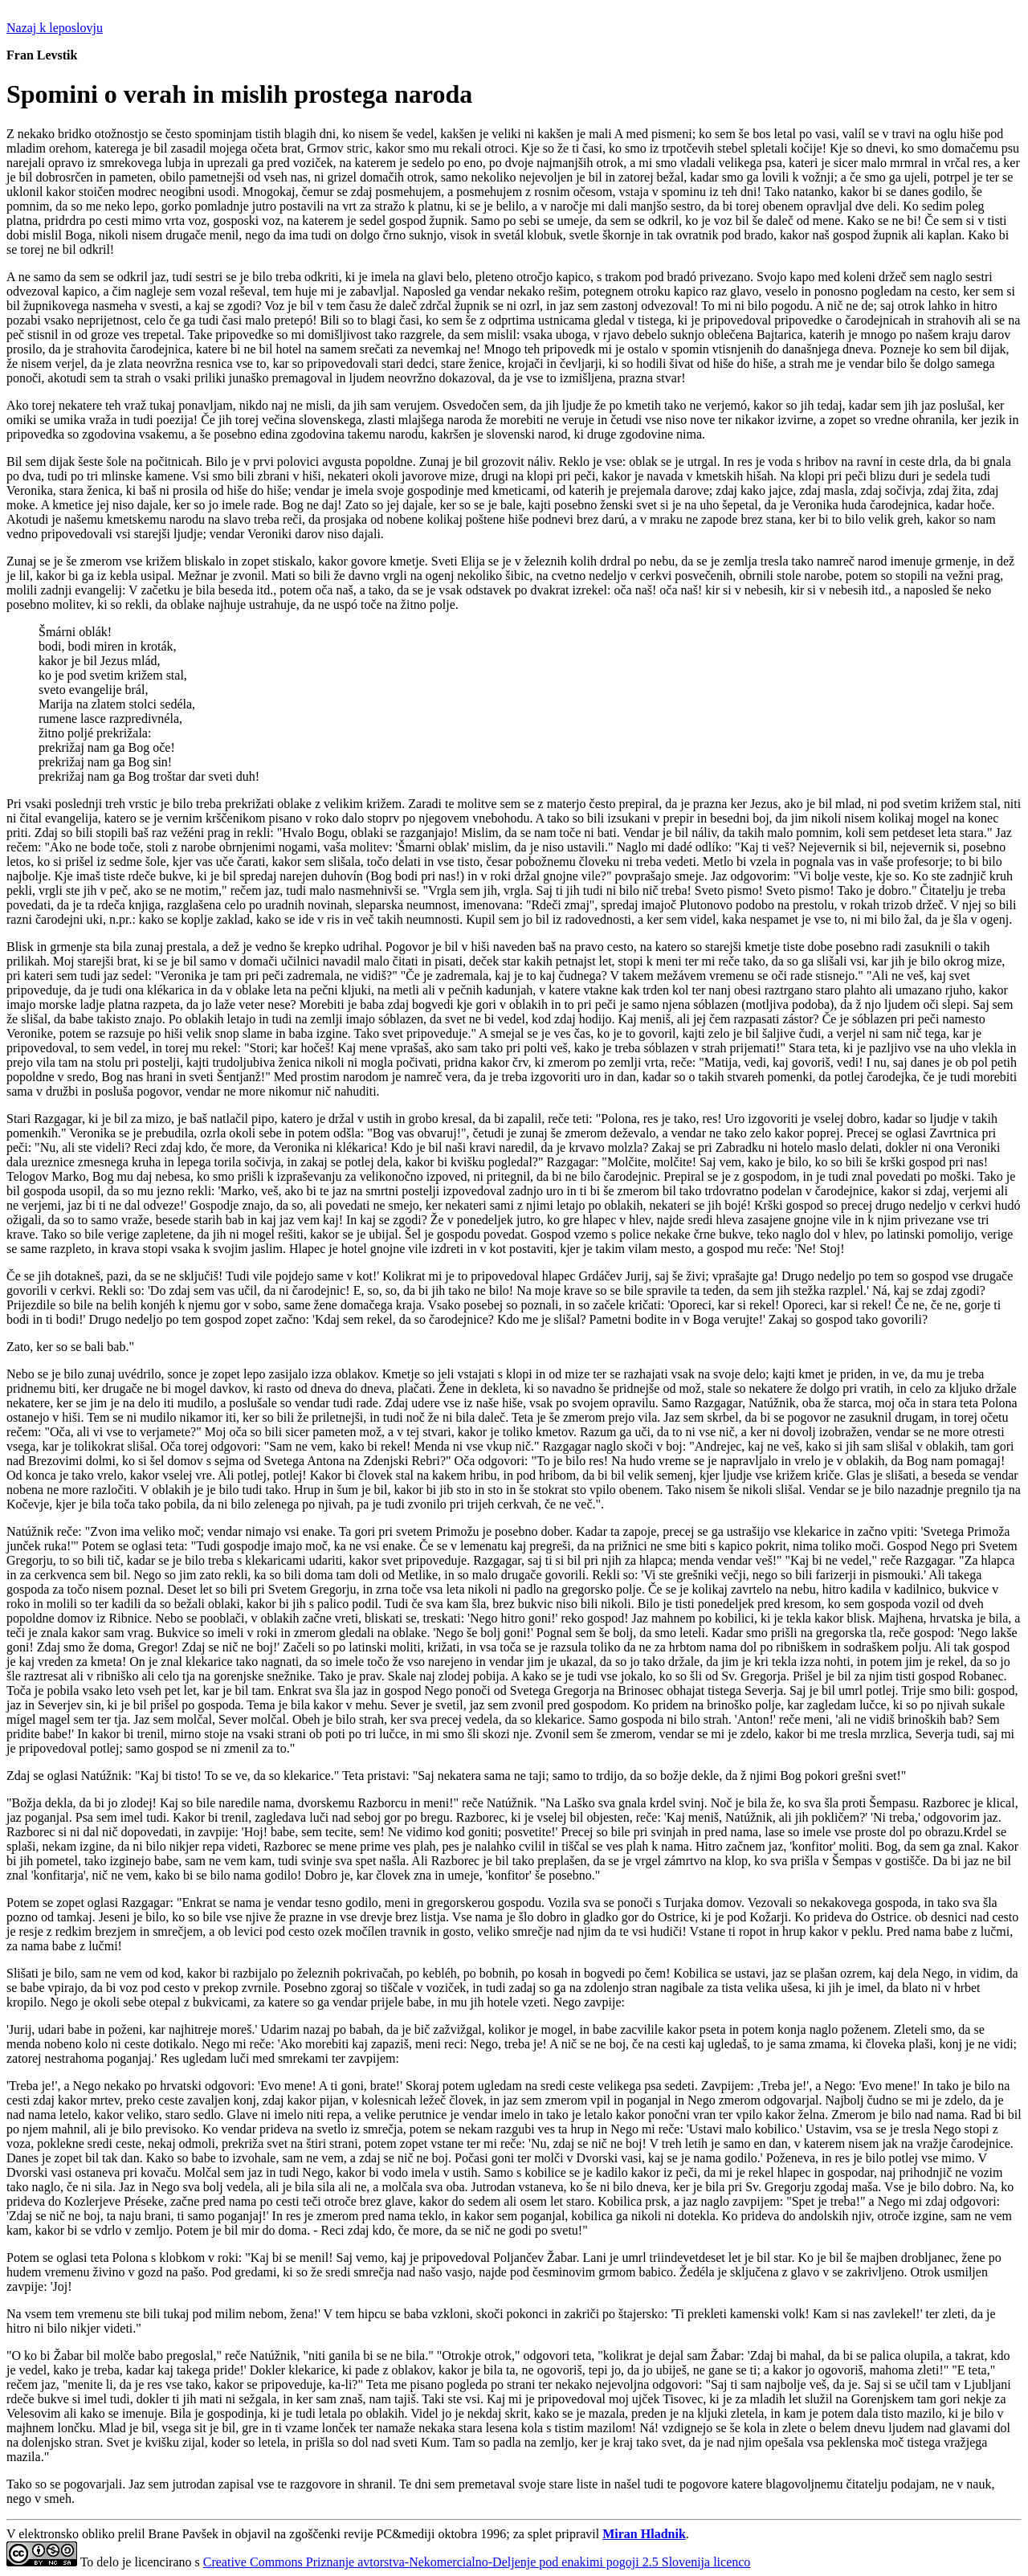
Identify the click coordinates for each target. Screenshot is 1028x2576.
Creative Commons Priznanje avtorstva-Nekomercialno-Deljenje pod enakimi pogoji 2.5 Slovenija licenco (477, 2562)
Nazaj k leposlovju (54, 28)
